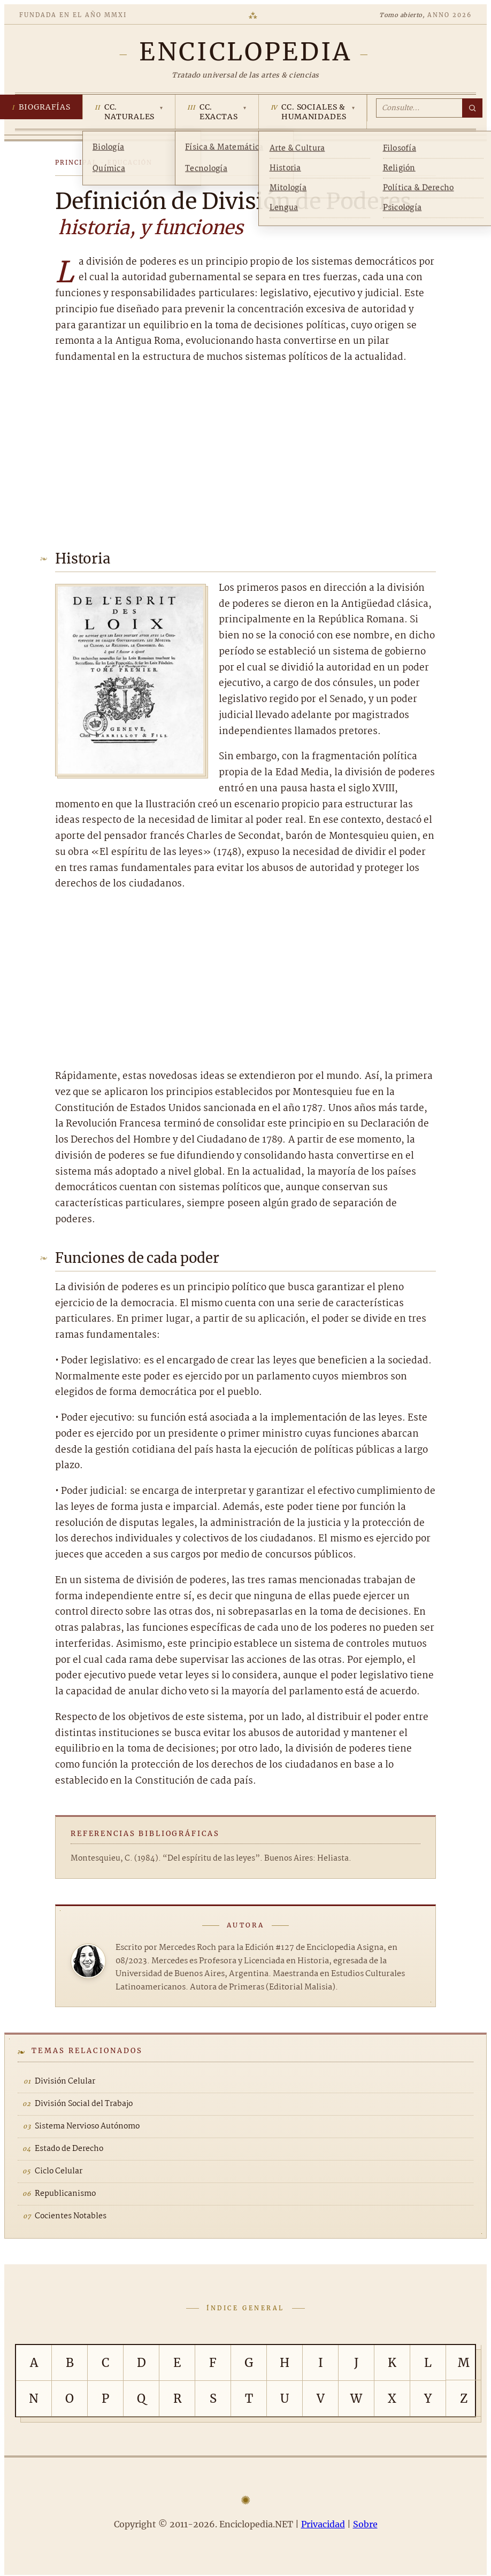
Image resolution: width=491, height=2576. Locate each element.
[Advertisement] (245, 454)
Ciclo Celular (58, 2171)
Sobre (365, 2524)
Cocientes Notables (70, 2216)
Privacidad (323, 2524)
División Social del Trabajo (84, 2103)
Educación (130, 162)
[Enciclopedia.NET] (245, 51)
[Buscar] (472, 108)
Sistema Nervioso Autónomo (87, 2126)
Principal (76, 162)
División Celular (65, 2081)
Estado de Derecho (69, 2148)
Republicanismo (65, 2193)
